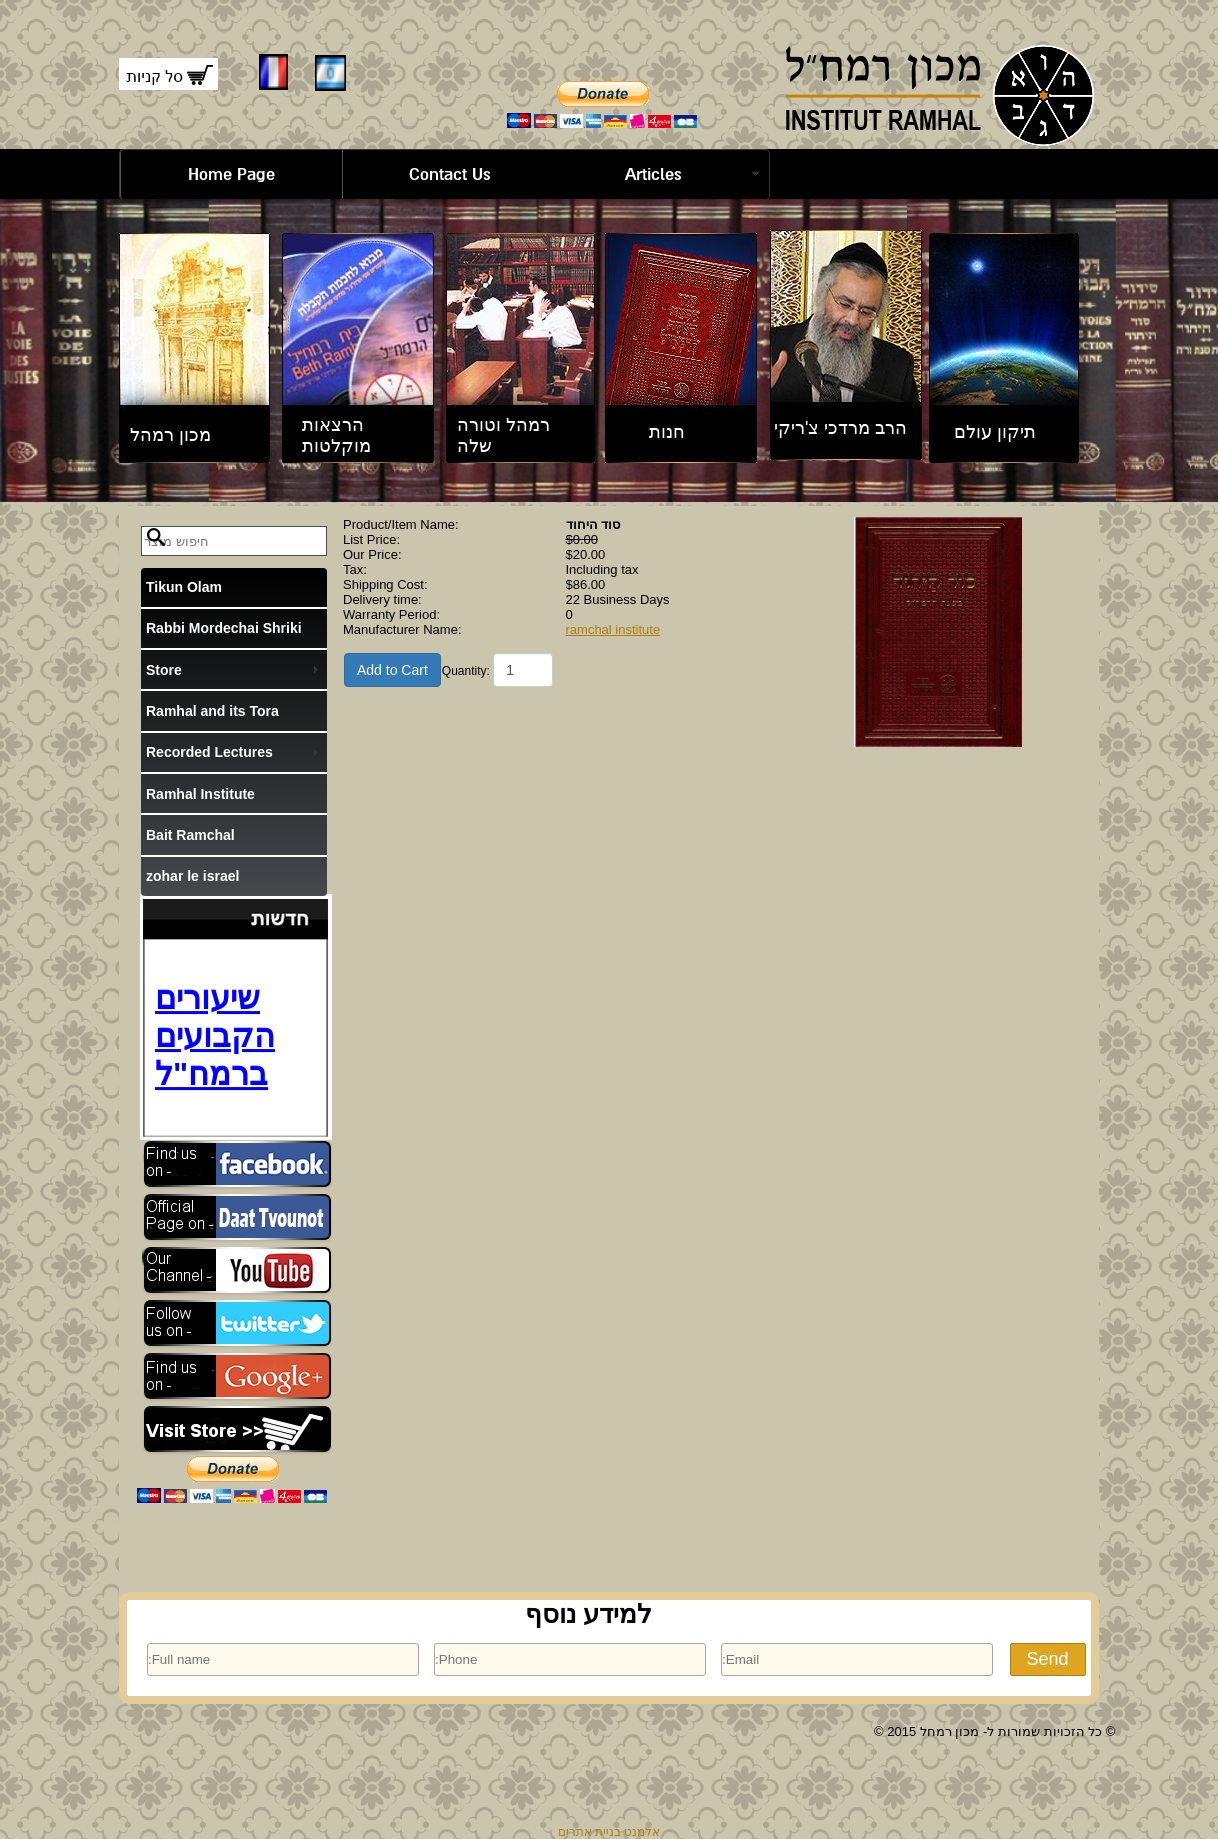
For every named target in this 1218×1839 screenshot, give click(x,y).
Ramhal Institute (200, 794)
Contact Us (450, 174)
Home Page (231, 174)
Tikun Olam (184, 587)
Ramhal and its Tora (212, 711)
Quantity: (466, 671)
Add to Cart (392, 670)
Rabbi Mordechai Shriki (224, 628)
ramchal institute (613, 629)
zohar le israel (192, 876)
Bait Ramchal (190, 835)
